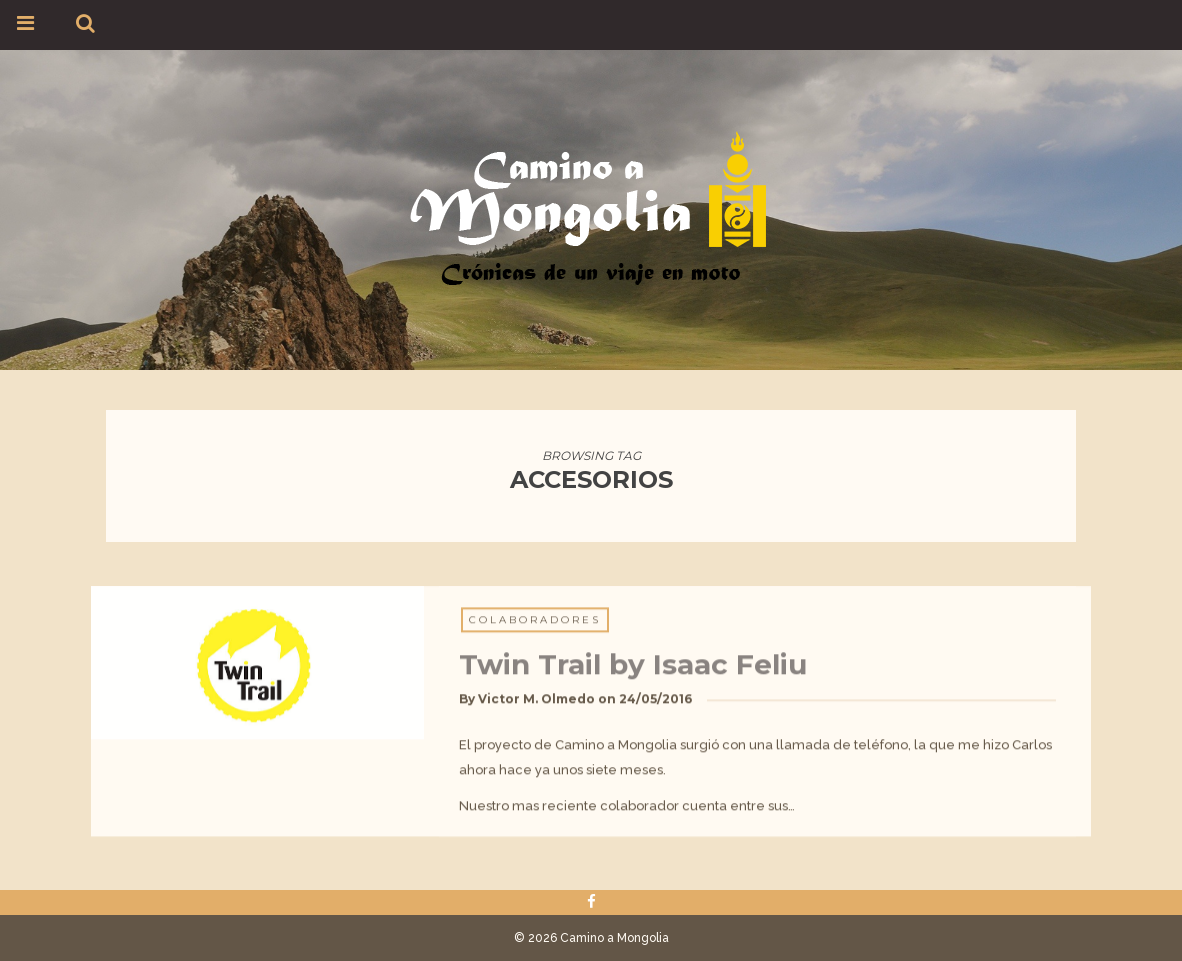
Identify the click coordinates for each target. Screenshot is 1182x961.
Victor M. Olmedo (536, 705)
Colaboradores (535, 626)
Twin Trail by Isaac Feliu (633, 671)
